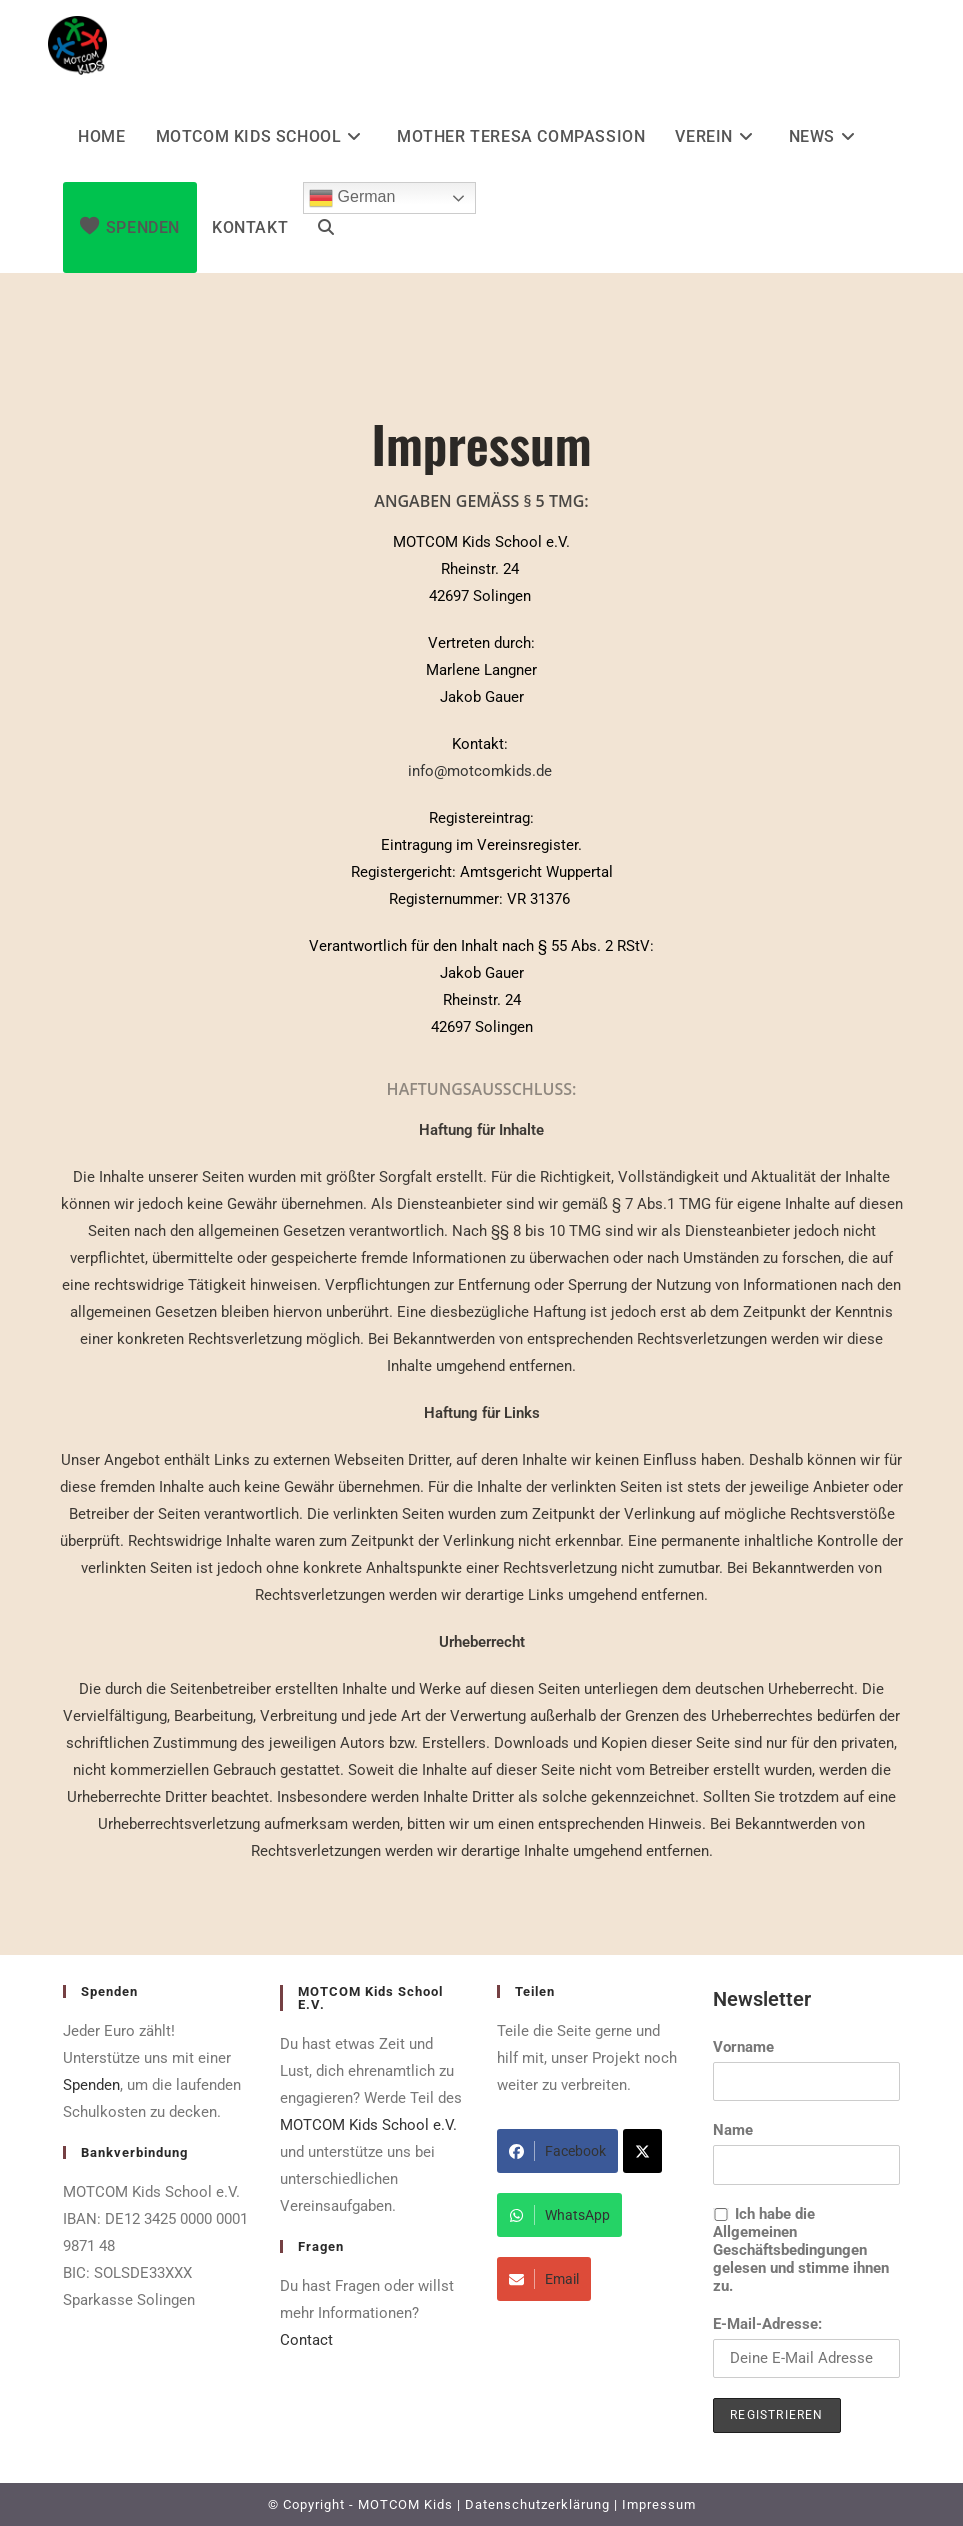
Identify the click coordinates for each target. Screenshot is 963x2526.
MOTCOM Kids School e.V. (368, 2125)
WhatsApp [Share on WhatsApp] (559, 2215)
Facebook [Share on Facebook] (557, 2151)
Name (733, 2130)
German (352, 198)
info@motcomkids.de (480, 771)
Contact (306, 2340)
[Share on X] (642, 2151)
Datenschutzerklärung (537, 2504)
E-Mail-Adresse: (806, 2346)
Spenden (91, 2085)
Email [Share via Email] (544, 2279)
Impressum (659, 2504)
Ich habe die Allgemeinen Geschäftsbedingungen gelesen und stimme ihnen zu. (801, 2250)
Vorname (743, 2047)
